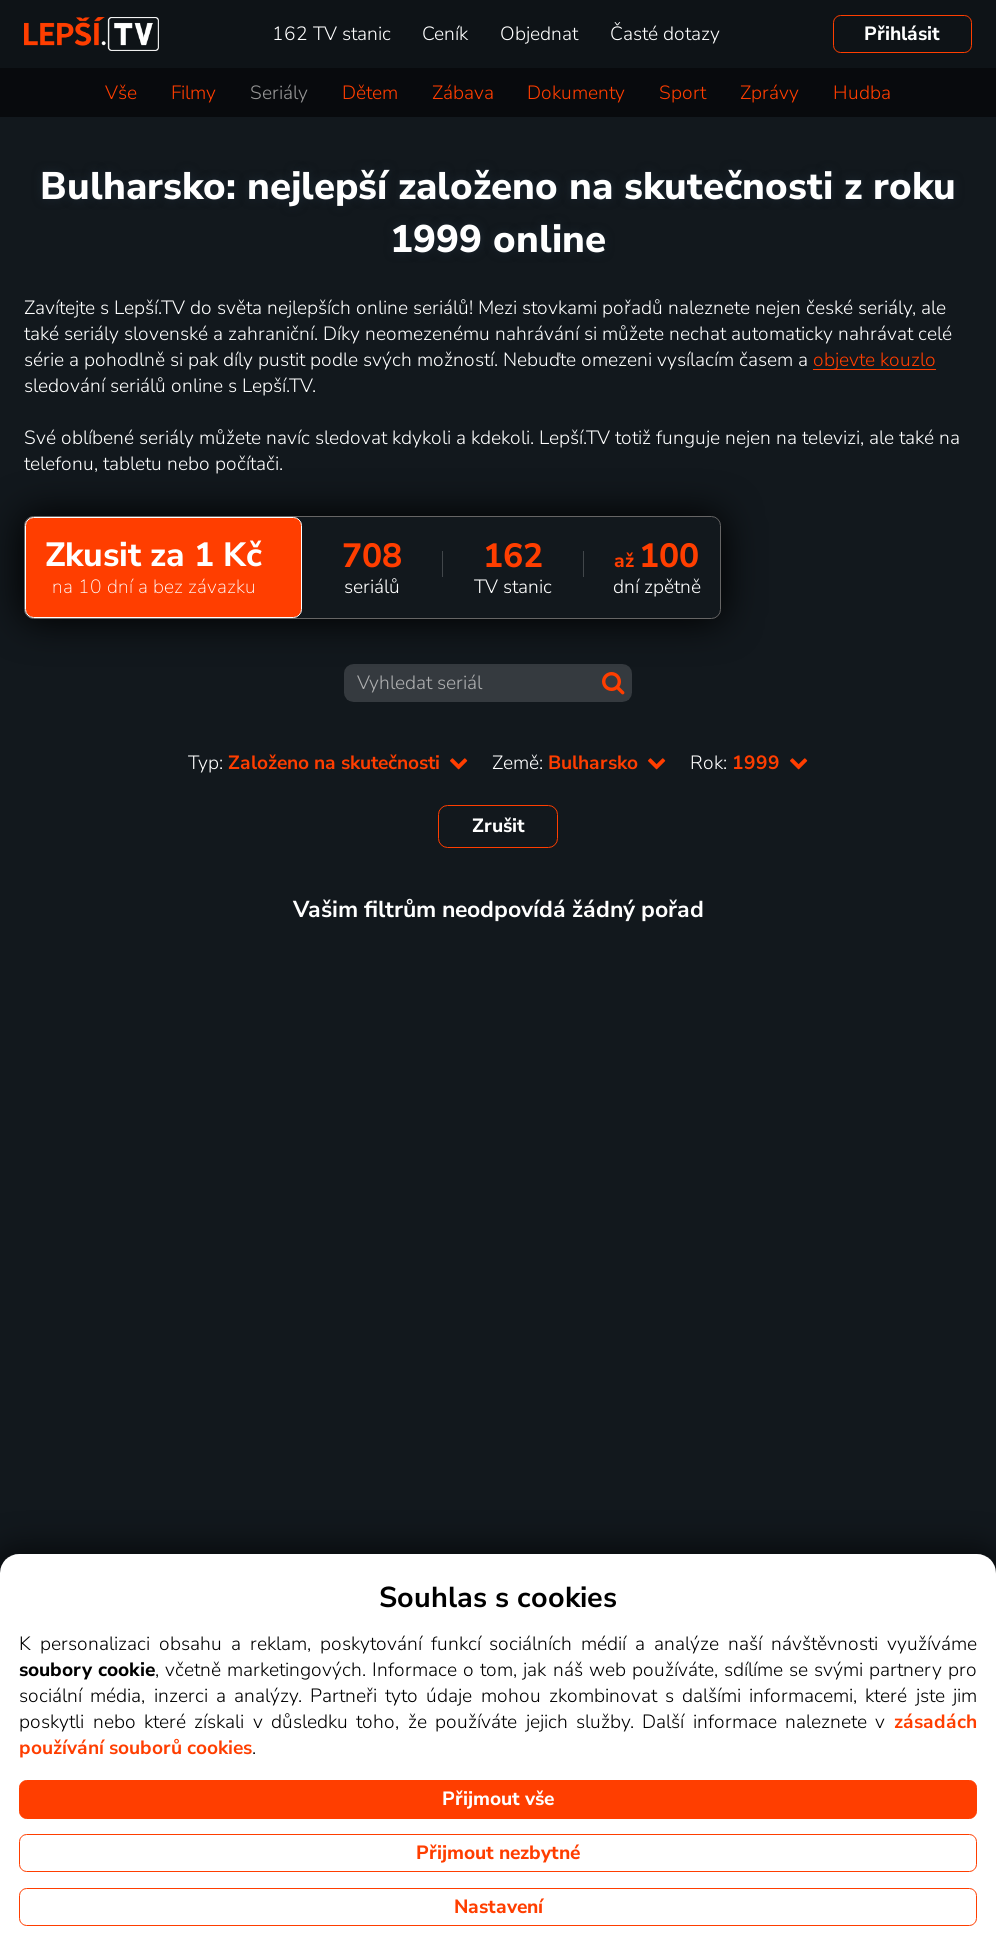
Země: (579, 763)
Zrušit (498, 826)
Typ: (328, 763)
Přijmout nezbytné (498, 1853)
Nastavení (498, 1907)
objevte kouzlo (874, 360)
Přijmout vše (498, 1799)
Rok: (749, 763)
